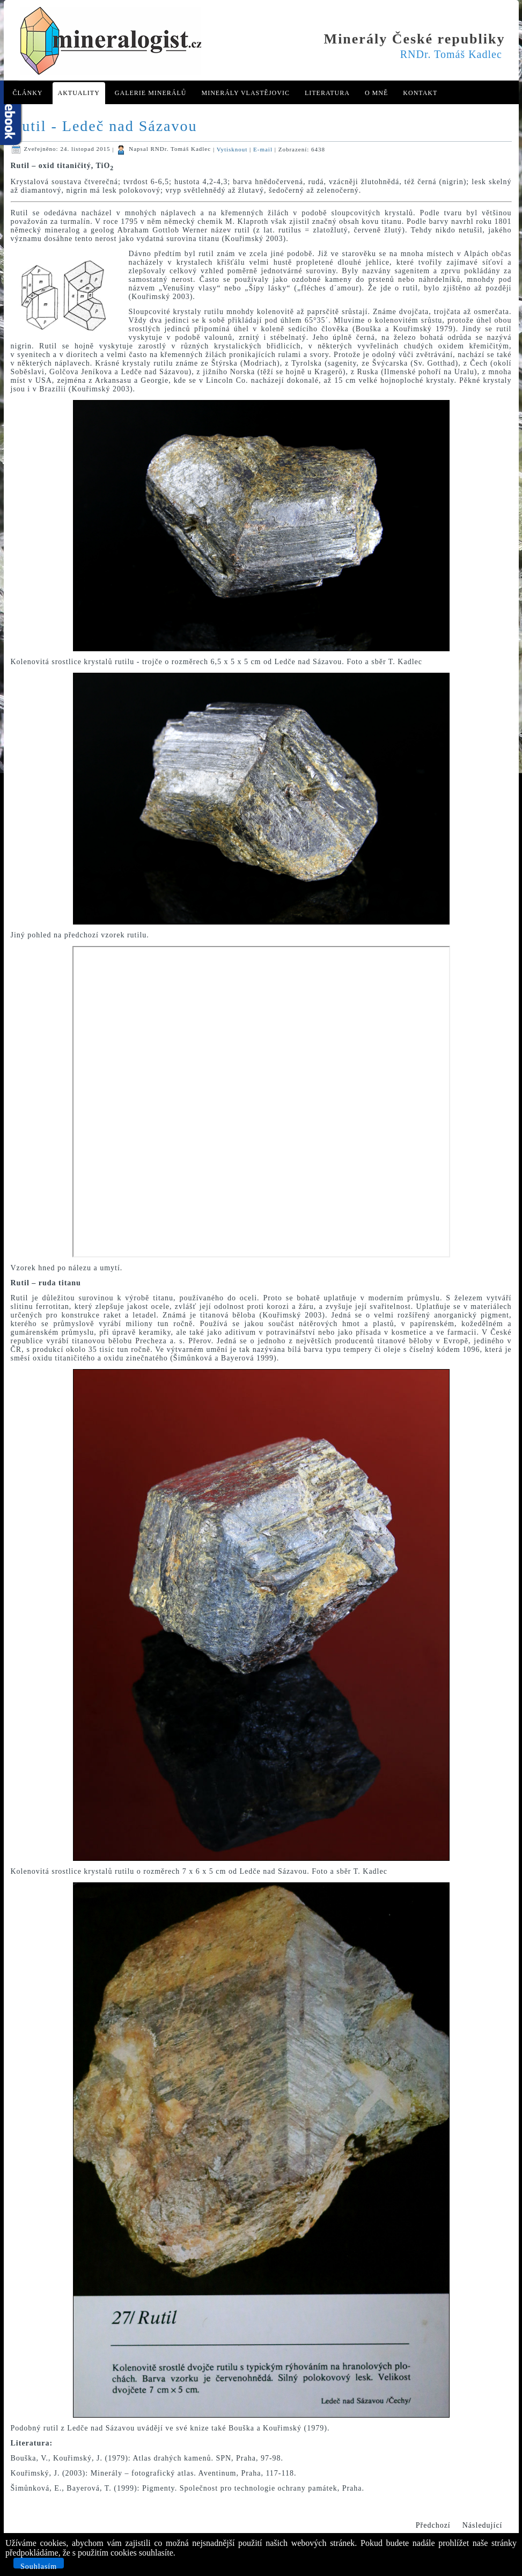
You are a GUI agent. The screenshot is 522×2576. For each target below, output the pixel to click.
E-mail (264, 148)
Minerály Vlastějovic (245, 93)
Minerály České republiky (414, 39)
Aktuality (79, 93)
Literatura (327, 93)
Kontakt (420, 93)
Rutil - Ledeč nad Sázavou (104, 126)
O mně (376, 93)
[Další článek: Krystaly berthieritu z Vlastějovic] (482, 2525)
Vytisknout (233, 148)
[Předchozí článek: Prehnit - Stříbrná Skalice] (433, 2525)
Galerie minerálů (151, 93)
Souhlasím (38, 2565)
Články (28, 93)
